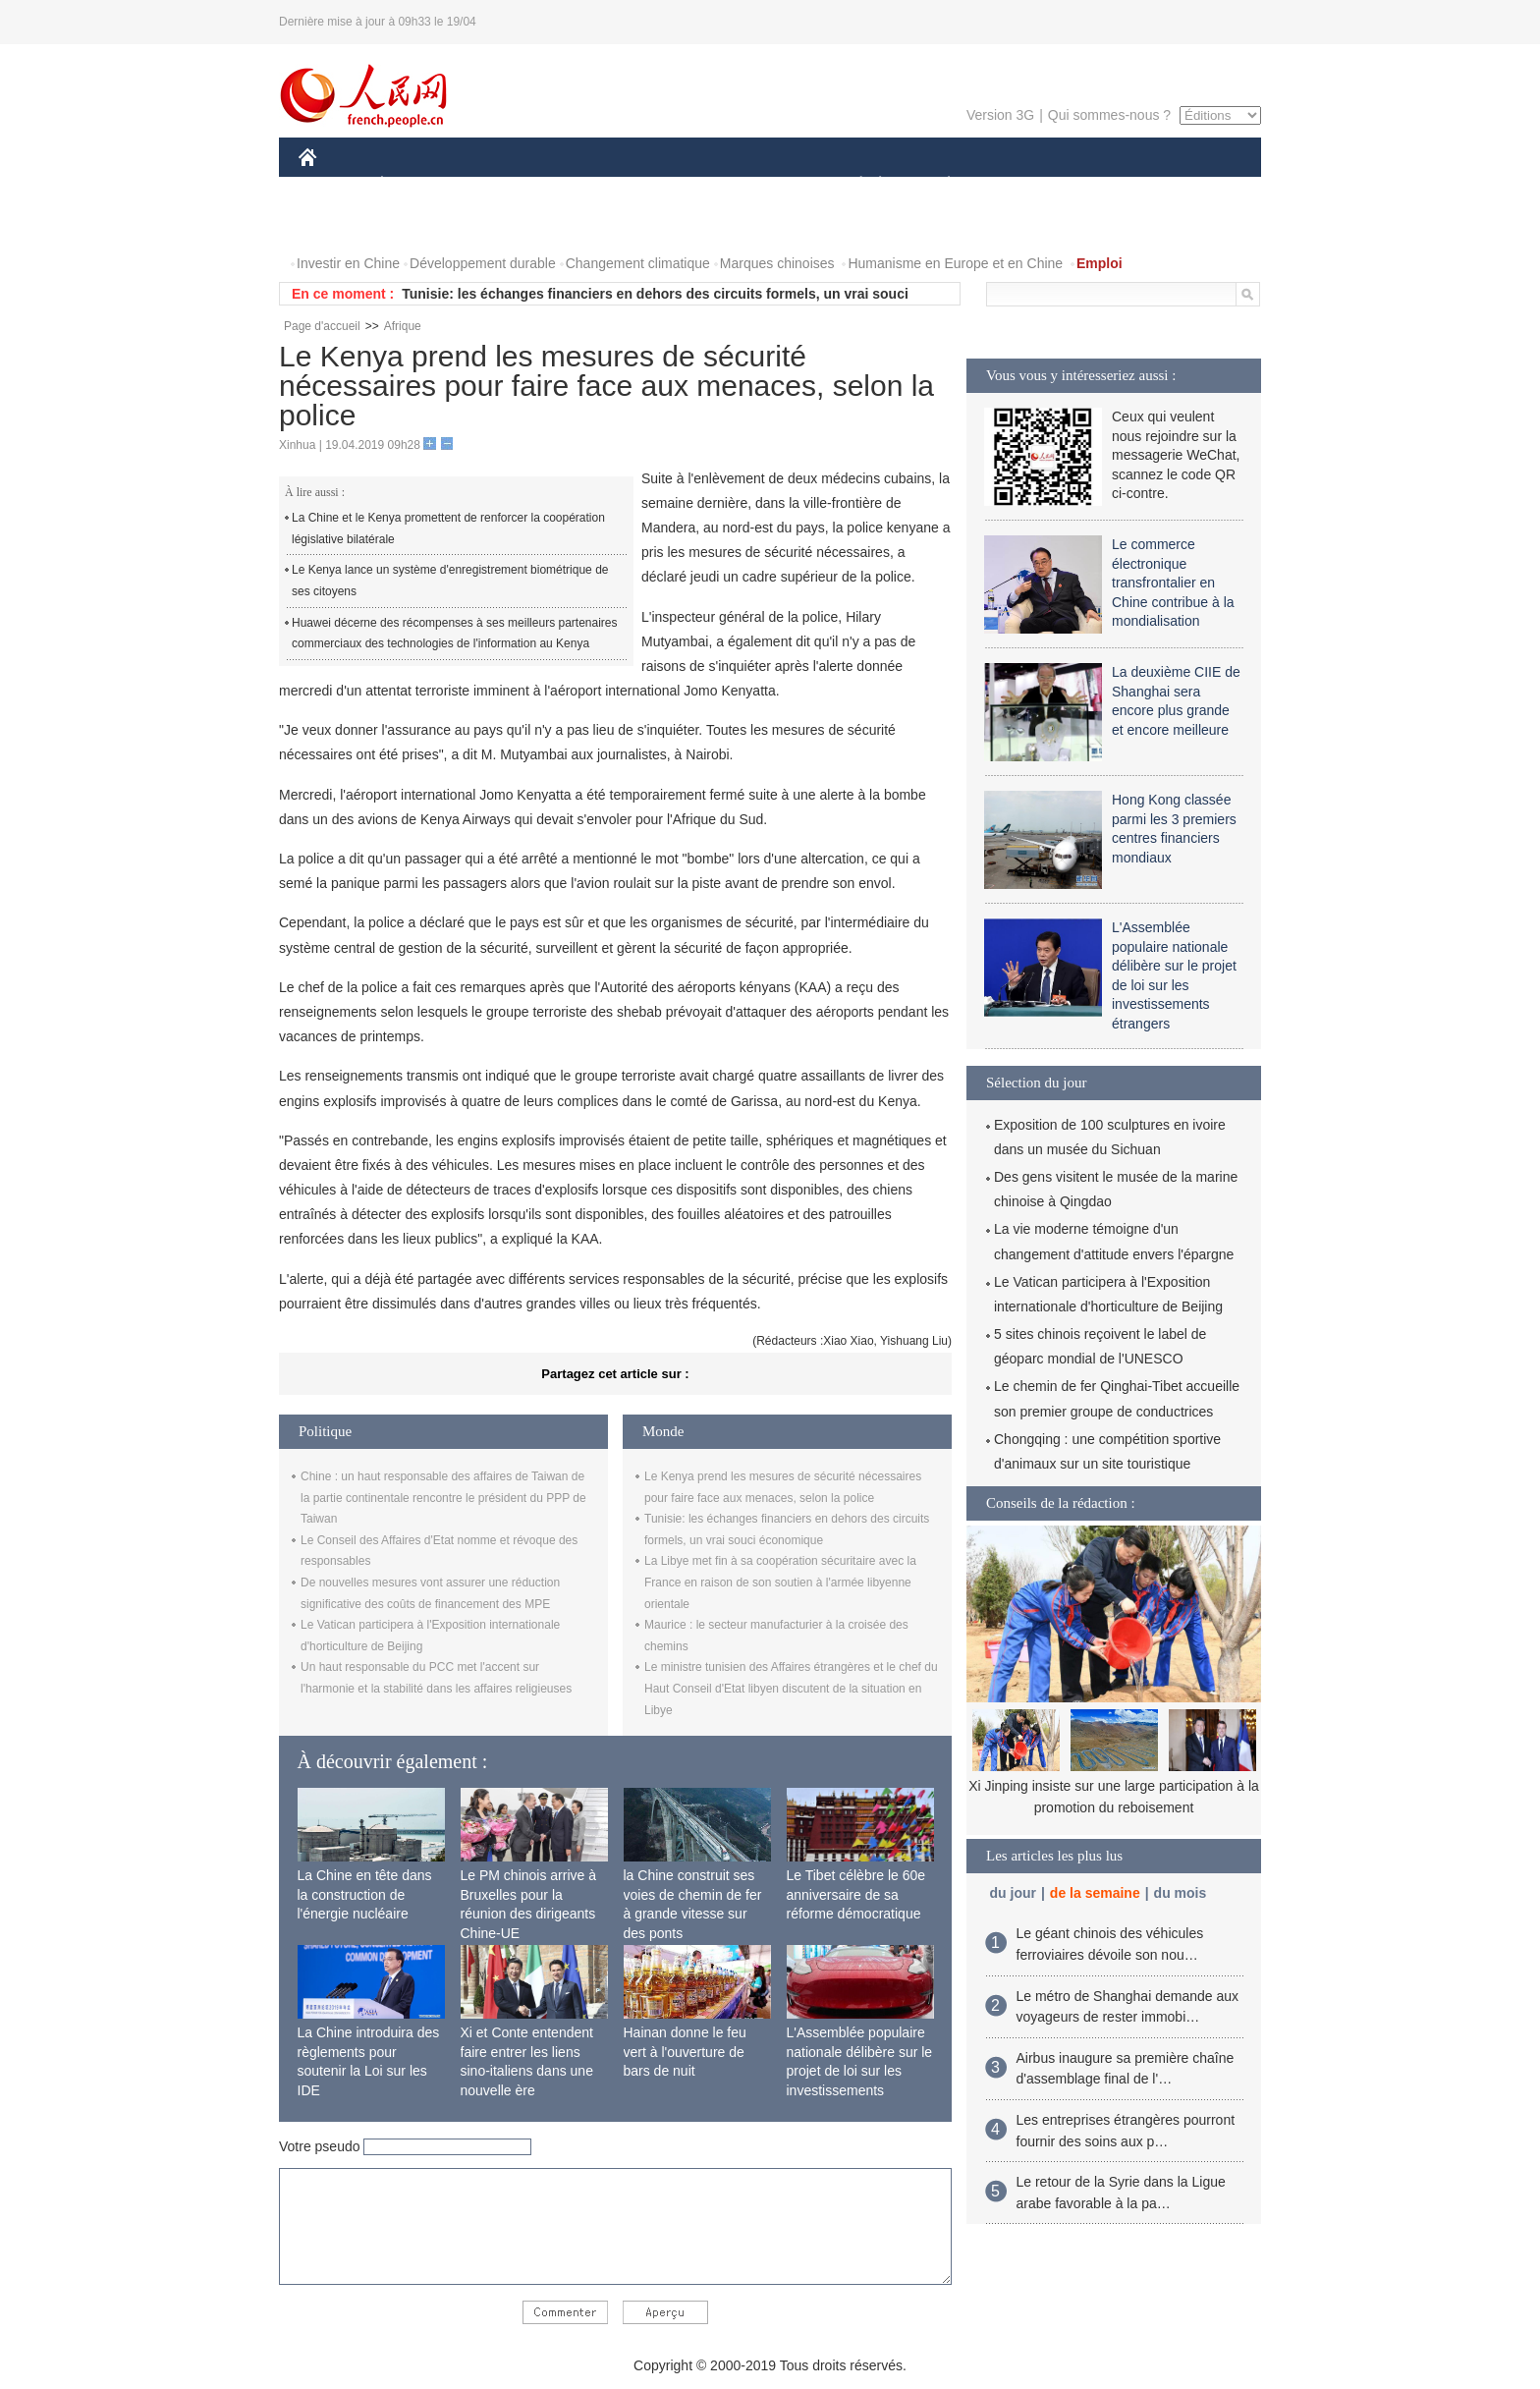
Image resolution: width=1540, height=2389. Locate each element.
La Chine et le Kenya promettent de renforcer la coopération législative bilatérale (448, 528)
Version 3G (1000, 115)
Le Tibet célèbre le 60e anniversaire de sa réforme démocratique (856, 1894)
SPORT (1017, 185)
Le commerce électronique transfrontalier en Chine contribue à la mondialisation (1173, 582)
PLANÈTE (938, 185)
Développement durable (483, 263)
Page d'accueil (322, 326)
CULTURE (764, 185)
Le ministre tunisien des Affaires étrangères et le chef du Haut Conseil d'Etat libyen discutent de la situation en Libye (791, 1688)
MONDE (507, 185)
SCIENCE (676, 185)
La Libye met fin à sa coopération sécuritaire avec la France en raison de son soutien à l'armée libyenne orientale (780, 1582)
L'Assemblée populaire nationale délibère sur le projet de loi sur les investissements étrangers (860, 2071)
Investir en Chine (348, 263)
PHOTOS (1191, 185)
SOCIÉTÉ (851, 185)
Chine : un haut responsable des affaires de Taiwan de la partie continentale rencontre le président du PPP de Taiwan (443, 1498)
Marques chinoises (777, 263)
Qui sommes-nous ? (1109, 115)
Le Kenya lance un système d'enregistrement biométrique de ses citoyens (450, 580)
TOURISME (1101, 185)
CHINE (332, 185)
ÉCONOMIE (417, 185)
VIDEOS (337, 224)
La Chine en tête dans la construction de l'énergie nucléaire (365, 1894)
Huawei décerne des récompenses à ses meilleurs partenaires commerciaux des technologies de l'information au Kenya (455, 633)
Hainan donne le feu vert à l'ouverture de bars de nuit (685, 2052)
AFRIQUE (590, 185)
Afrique (402, 326)
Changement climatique (638, 263)
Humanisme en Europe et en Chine (955, 263)
